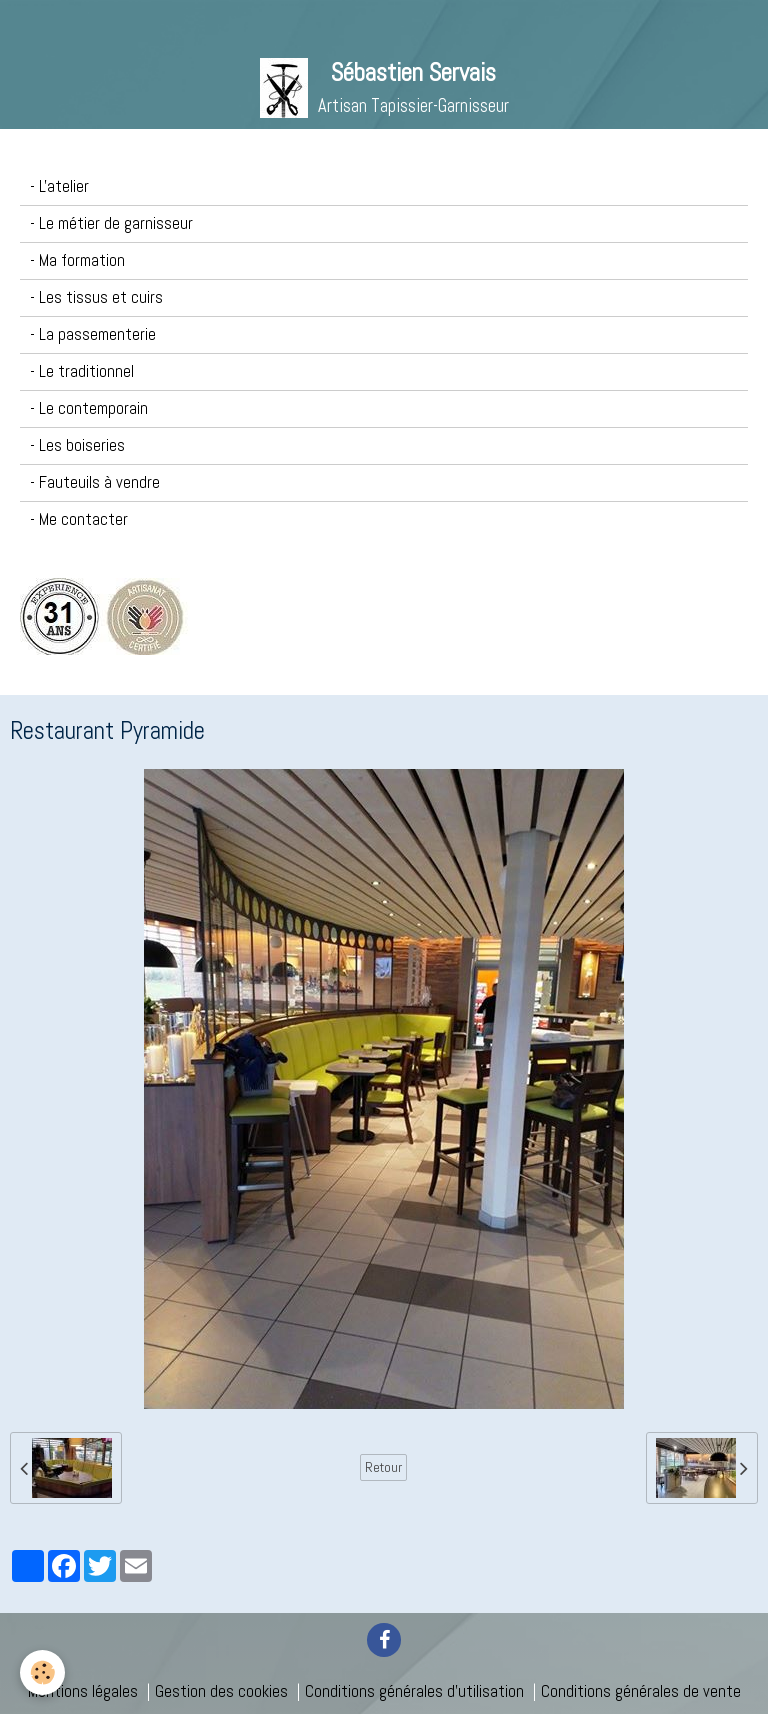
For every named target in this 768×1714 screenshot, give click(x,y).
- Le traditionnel (82, 371)
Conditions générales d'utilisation (414, 1691)
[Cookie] (42, 1672)
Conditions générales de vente (641, 1691)
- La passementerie (93, 334)
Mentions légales (83, 1691)
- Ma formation (77, 260)
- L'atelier (59, 186)
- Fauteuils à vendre (95, 482)
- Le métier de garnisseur (111, 223)
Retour (383, 1467)
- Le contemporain (89, 408)
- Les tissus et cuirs (96, 297)
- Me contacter (79, 519)
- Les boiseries (77, 445)
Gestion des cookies (221, 1691)
